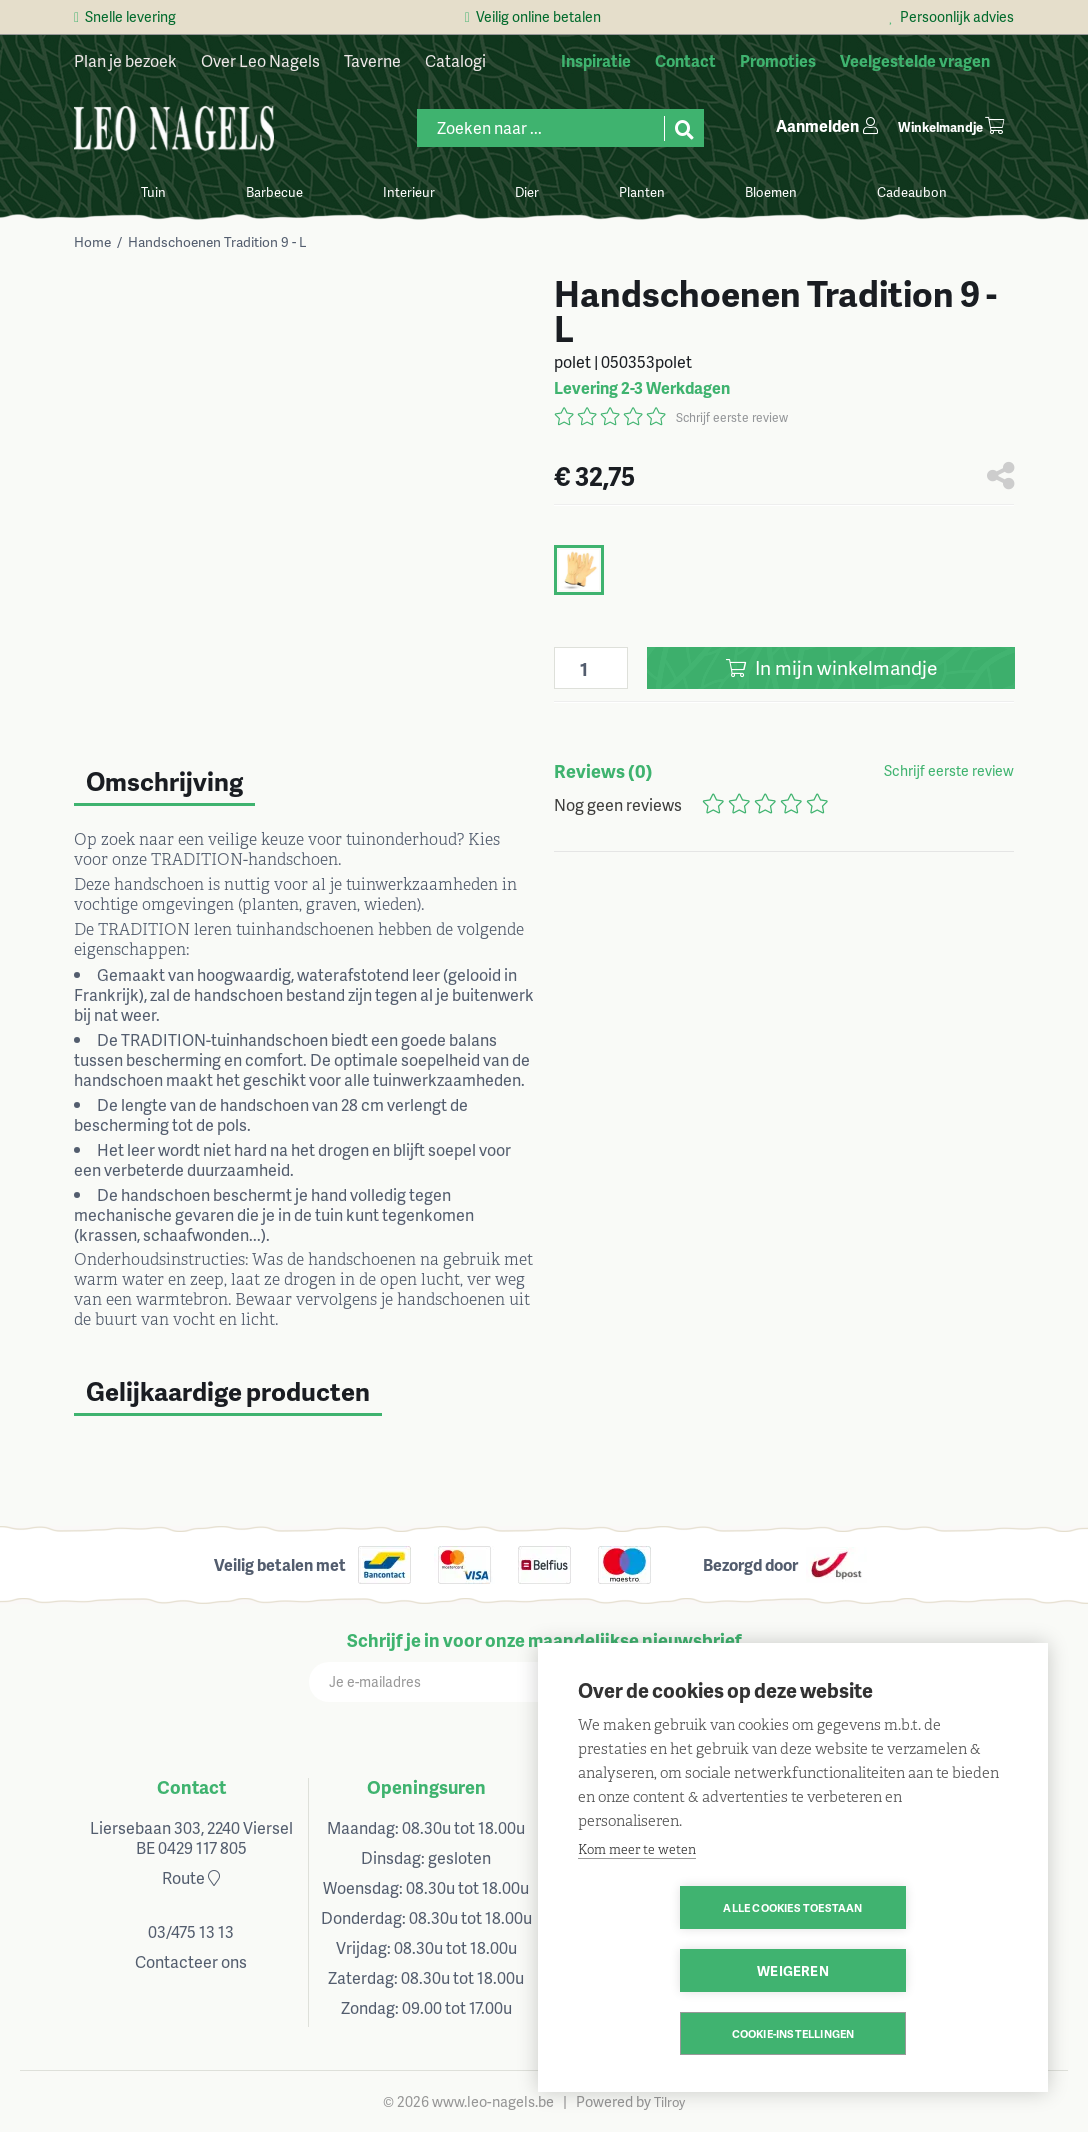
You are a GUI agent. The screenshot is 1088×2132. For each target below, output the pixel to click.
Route (191, 1877)
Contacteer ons (191, 1961)
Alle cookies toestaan (677, 1970)
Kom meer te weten (637, 1912)
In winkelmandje (831, 667)
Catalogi (455, 60)
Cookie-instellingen (793, 2033)
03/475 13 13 (191, 1931)
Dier (527, 192)
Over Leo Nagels (260, 60)
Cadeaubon (912, 192)
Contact (191, 1786)
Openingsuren (426, 1786)
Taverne (372, 60)
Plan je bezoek (125, 60)
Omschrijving (164, 781)
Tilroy (669, 2102)
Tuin (153, 192)
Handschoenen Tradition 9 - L (217, 241)
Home (92, 241)
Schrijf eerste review (732, 417)
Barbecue (274, 192)
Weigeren (908, 1970)
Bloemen (771, 192)
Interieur (409, 192)
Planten (642, 192)
